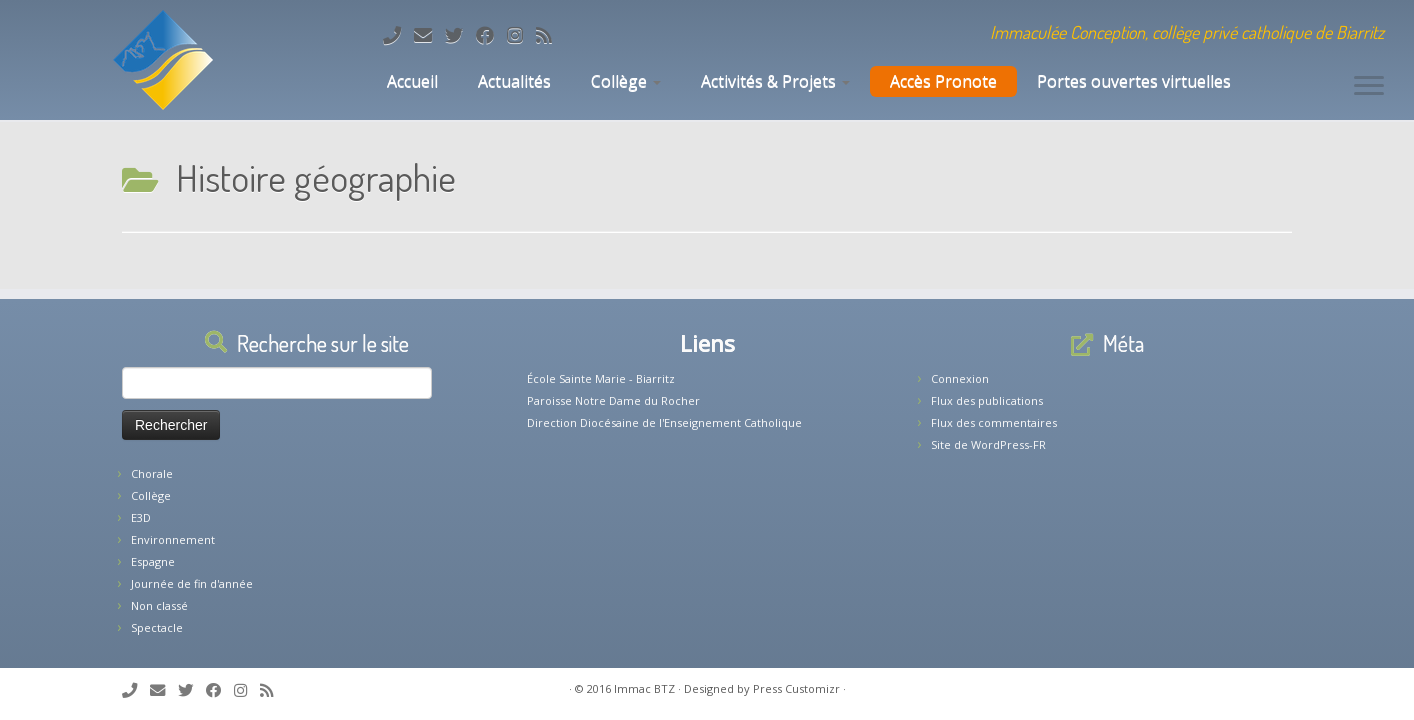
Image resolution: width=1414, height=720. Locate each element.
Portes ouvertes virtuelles (1134, 81)
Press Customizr (796, 688)
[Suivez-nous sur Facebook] (491, 35)
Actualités (514, 81)
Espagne (153, 561)
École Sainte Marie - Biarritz (601, 378)
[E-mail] (429, 35)
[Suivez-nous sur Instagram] (521, 35)
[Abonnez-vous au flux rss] (550, 35)
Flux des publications (987, 400)
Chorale (152, 473)
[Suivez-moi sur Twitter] (460, 35)
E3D (141, 517)
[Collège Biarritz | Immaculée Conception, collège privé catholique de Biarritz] (163, 60)
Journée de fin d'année (192, 583)
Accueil (410, 81)
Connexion (960, 378)
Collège (626, 81)
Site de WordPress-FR (988, 444)
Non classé (159, 605)
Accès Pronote (943, 81)
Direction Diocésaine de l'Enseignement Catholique (664, 422)
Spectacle (157, 627)
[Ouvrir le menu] (1369, 87)
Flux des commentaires (994, 422)
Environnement (173, 539)
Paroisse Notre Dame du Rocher (613, 400)
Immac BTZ (644, 688)
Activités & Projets (775, 81)
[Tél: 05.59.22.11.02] (398, 35)
